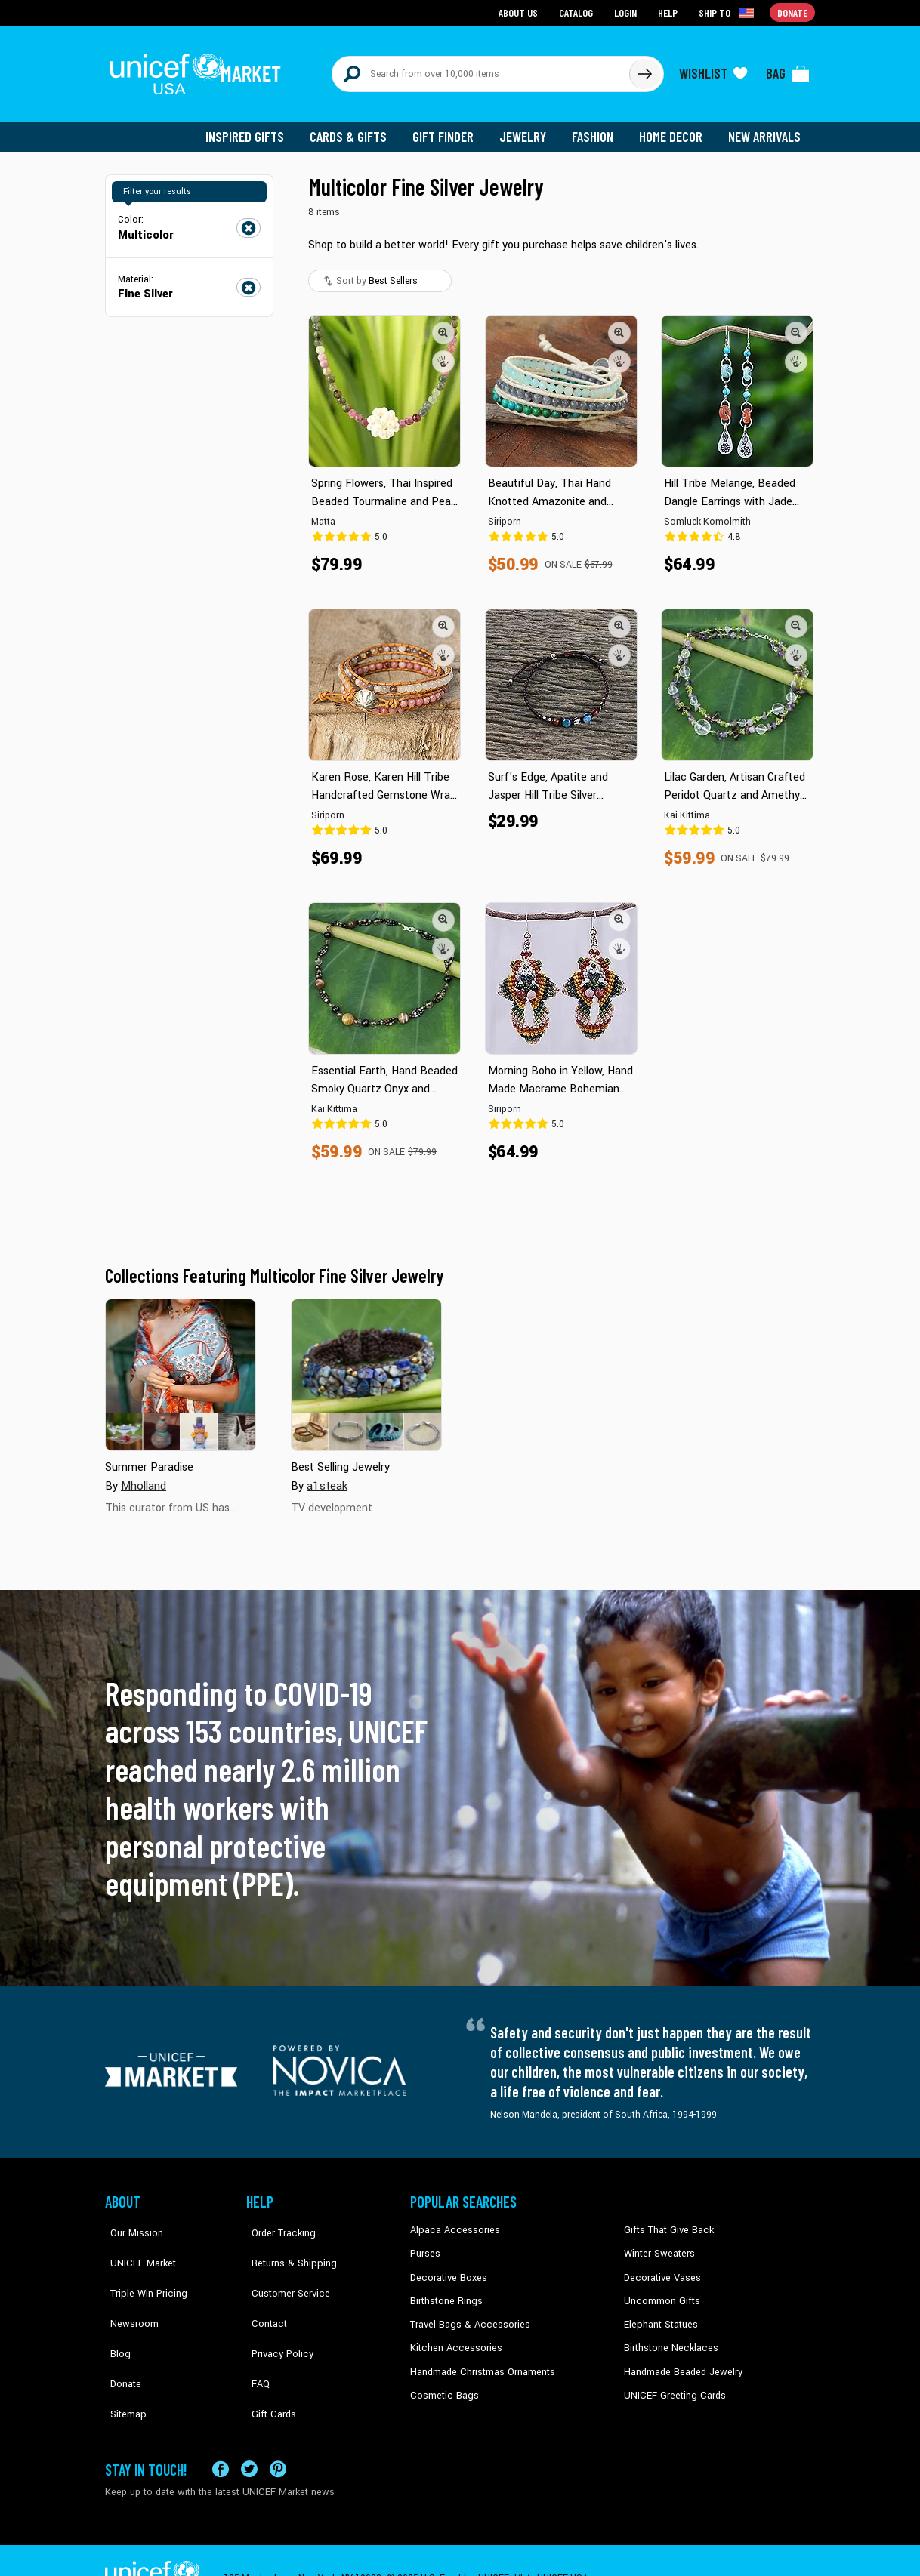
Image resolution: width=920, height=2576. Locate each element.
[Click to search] (644, 69)
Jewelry (528, 128)
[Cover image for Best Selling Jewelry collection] (366, 1366)
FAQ (255, 2336)
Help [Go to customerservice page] (669, 11)
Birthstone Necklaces (668, 2336)
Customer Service (283, 2268)
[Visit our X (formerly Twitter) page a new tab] (249, 2433)
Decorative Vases (660, 2268)
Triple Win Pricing (141, 2268)
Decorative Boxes (446, 2268)
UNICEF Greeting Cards (671, 2383)
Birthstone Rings (445, 2290)
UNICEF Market (135, 2244)
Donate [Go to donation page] (792, 11)
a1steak (326, 1477)
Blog (115, 2314)
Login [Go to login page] (627, 11)
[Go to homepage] (199, 69)
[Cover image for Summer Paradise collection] (180, 1366)
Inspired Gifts (256, 128)
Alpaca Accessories (451, 2222)
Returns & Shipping (286, 2244)
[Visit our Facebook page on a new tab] (220, 2433)
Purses (425, 2244)
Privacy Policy (275, 2314)
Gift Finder (450, 128)
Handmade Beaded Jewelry (680, 2359)
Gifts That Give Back (666, 2222)
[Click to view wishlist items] (713, 69)
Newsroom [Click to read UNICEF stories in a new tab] (128, 2290)
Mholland (143, 1477)
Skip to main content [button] (460, 0)
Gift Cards (267, 2359)
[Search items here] (480, 69)
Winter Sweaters (657, 2244)
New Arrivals (765, 128)
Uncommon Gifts (660, 2290)
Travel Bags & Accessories (465, 2314)
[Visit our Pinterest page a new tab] (278, 2433)
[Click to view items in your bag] (788, 69)
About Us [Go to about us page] (521, 11)
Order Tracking (276, 2222)
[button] (443, 324)
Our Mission (130, 2222)
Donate (120, 2336)
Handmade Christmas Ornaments (480, 2359)
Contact (262, 2290)
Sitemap (122, 2359)
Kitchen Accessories (452, 2336)
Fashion (596, 128)
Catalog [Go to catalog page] (577, 11)
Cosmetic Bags (442, 2383)
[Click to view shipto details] (728, 12)
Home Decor (673, 128)
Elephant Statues (659, 2314)
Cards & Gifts (357, 128)
